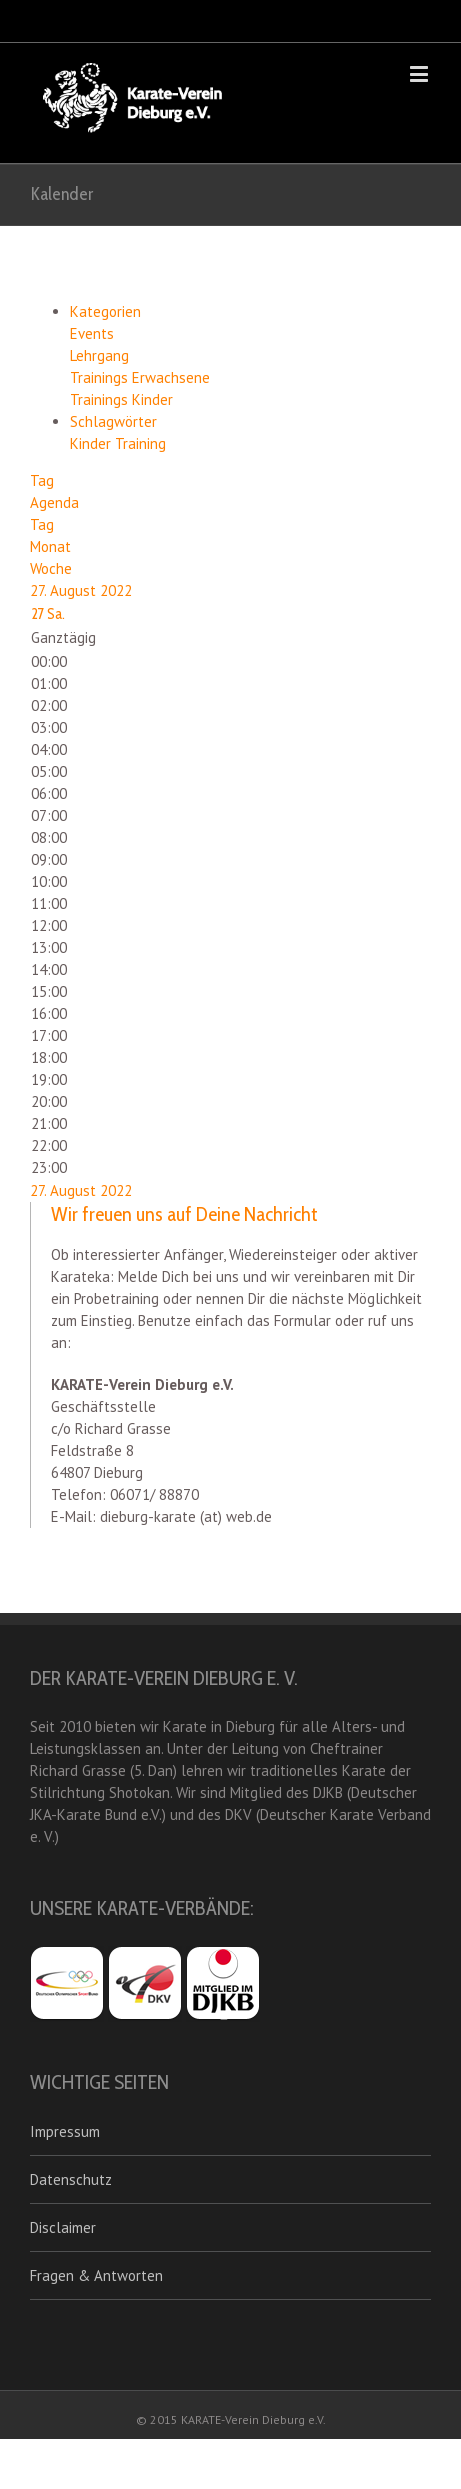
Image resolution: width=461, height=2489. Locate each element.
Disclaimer (63, 2227)
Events (92, 333)
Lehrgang (99, 355)
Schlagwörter (113, 421)
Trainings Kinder (121, 399)
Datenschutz (71, 2179)
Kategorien (105, 311)
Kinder (92, 443)
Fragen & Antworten (96, 2275)
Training (140, 443)
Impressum (65, 2131)
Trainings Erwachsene (140, 377)
